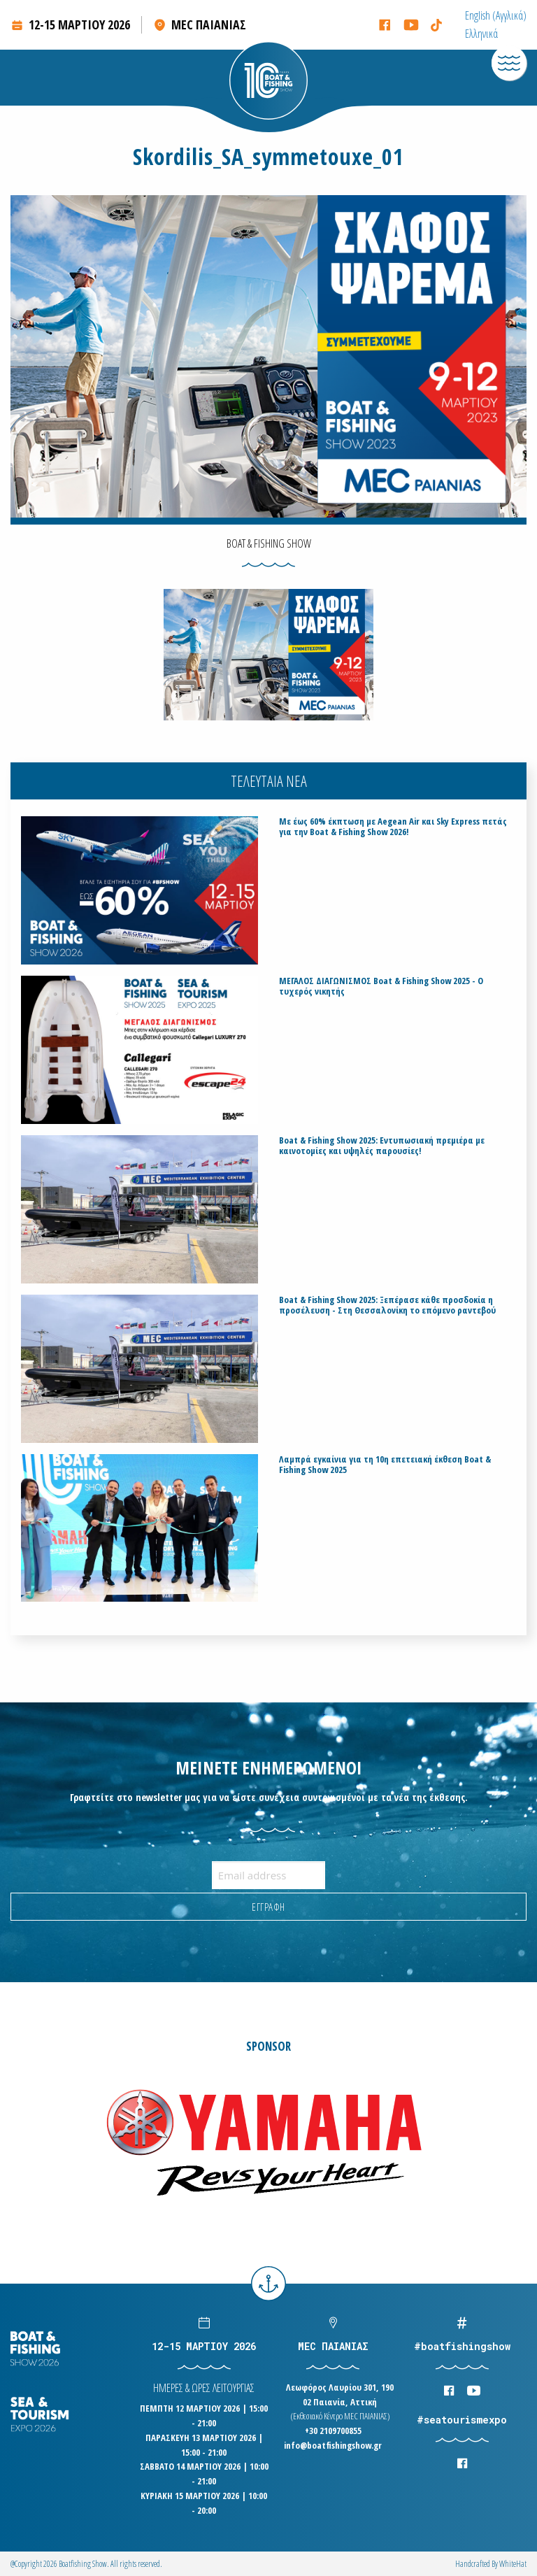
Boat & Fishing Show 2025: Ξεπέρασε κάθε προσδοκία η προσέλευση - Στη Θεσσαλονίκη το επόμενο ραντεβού (387, 1305)
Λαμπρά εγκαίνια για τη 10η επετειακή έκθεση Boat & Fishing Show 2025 (385, 1464)
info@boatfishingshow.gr (333, 2445)
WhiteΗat (513, 2564)
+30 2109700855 (333, 2430)
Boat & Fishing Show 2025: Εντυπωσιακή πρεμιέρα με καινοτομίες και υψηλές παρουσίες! (382, 1145)
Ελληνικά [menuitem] (481, 33)
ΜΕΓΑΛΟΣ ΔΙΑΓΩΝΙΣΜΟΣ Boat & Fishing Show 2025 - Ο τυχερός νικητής (381, 986)
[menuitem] (496, 15)
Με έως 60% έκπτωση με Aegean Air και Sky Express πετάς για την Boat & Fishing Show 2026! (393, 826)
